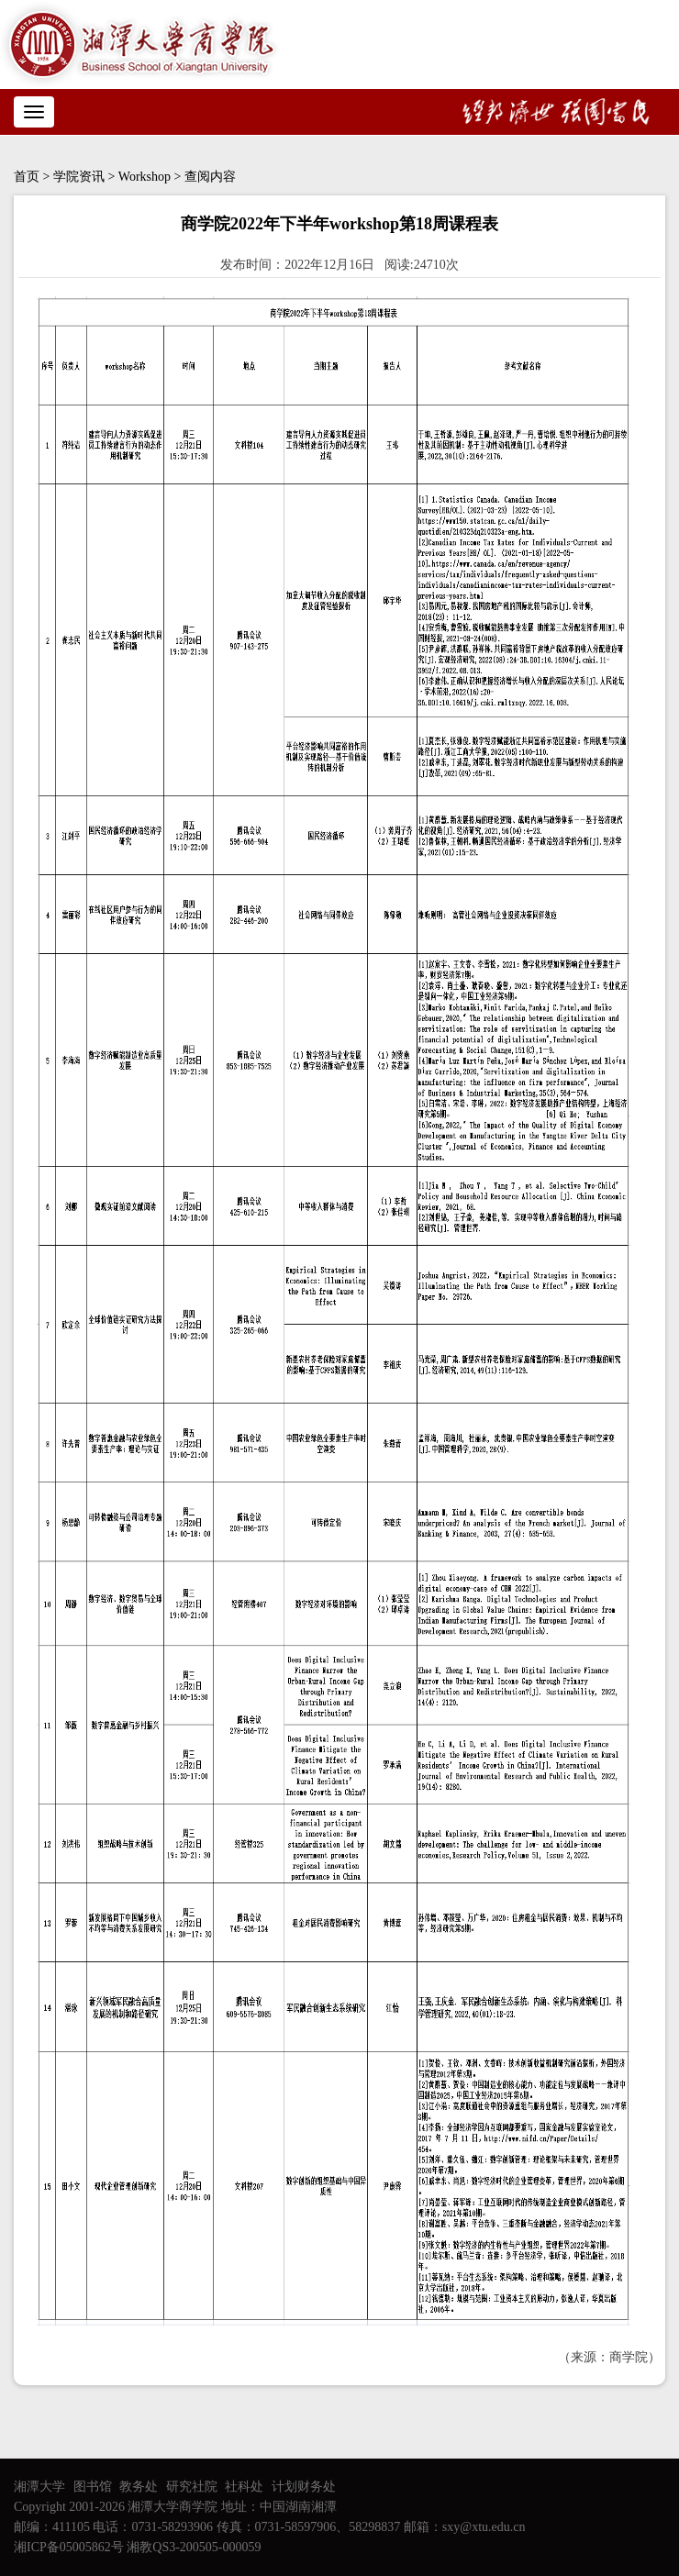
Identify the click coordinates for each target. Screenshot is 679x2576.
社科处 (244, 2486)
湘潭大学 (39, 2486)
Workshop (144, 176)
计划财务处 (304, 2486)
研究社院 (191, 2486)
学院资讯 (79, 176)
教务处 (138, 2486)
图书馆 (92, 2486)
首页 (26, 176)
